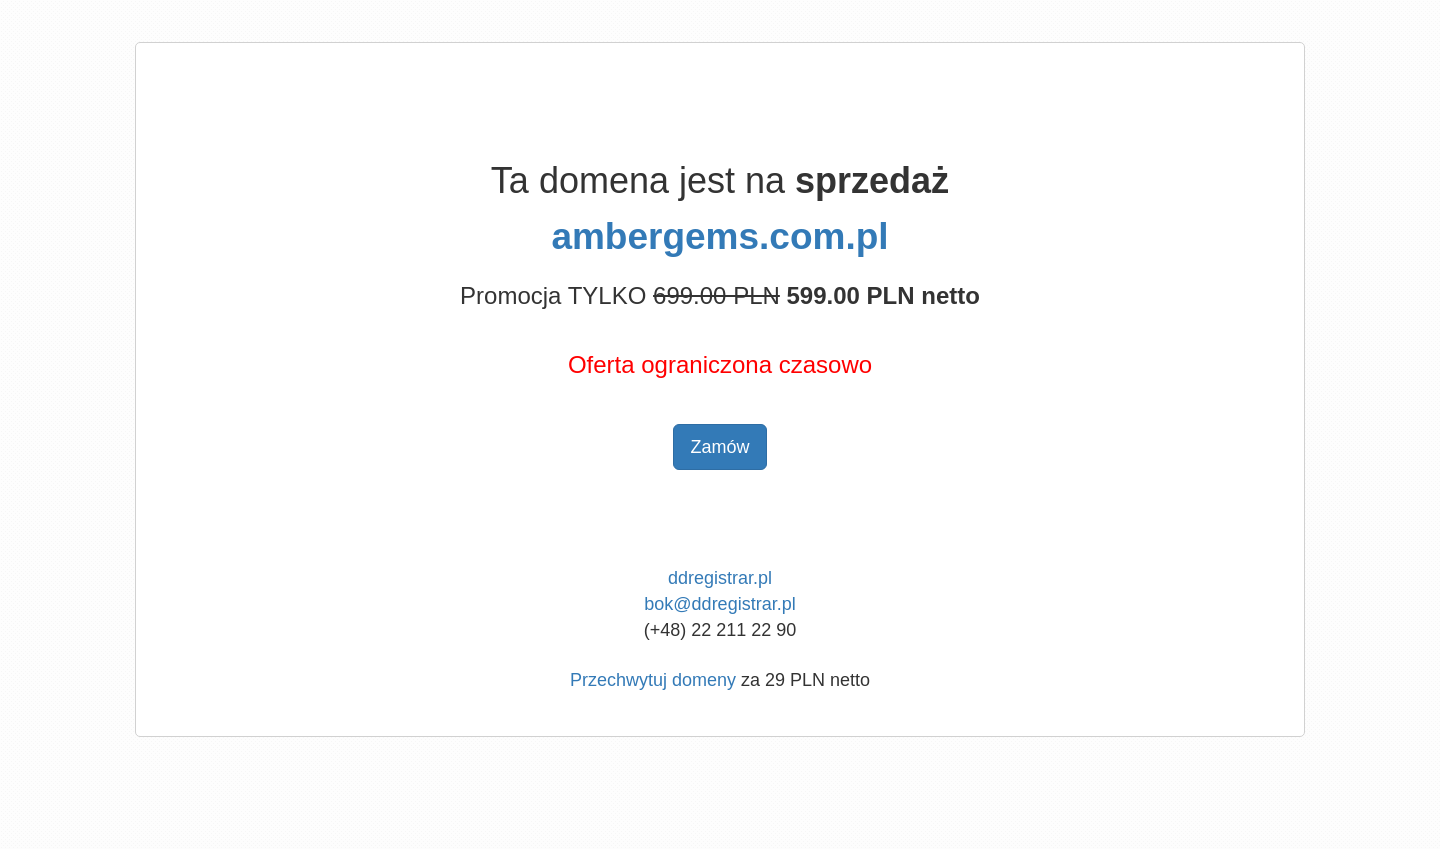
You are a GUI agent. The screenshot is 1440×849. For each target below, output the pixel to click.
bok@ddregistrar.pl (719, 604)
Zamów (719, 447)
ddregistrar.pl (720, 578)
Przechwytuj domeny (653, 680)
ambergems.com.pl (719, 236)
